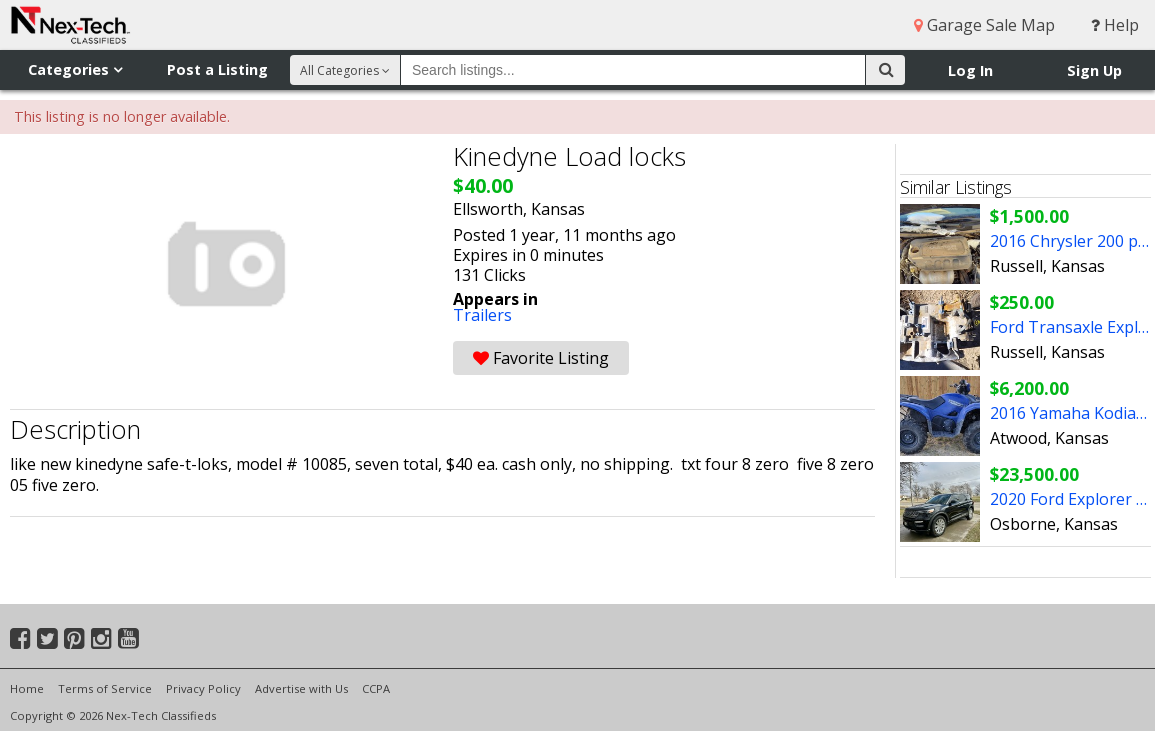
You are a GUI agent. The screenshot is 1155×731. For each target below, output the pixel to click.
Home (27, 688)
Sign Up (1094, 70)
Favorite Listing (541, 358)
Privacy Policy (203, 688)
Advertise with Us (301, 688)
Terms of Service (105, 688)
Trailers (482, 315)
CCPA (376, 688)
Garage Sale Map (984, 25)
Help (1115, 25)
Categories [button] (75, 69)
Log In (970, 70)
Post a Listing (217, 69)
